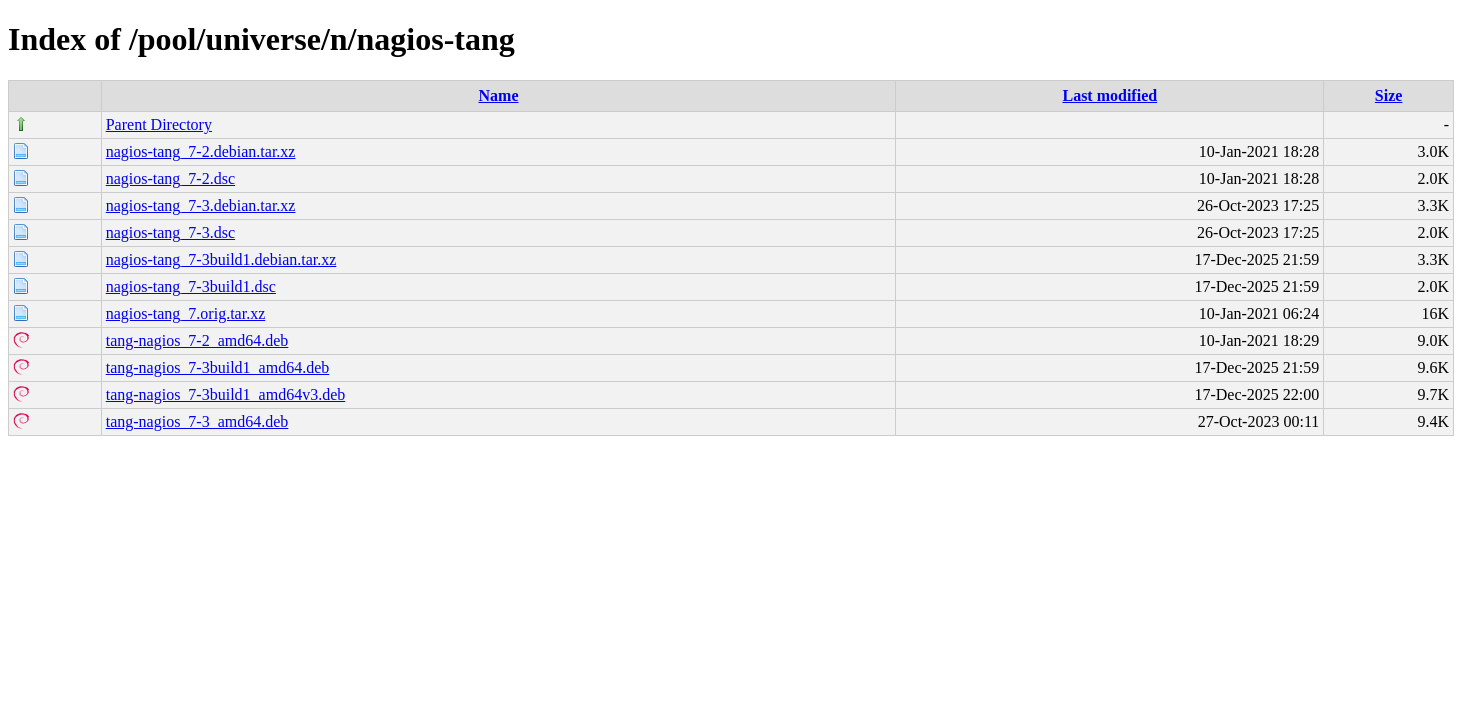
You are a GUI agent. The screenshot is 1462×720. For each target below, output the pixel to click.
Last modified (1109, 95)
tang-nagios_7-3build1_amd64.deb (218, 367)
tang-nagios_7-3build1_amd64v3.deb (226, 394)
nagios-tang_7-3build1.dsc (191, 286)
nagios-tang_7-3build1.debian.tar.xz (221, 259)
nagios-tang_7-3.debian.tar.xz (201, 205)
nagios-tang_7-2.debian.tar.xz (201, 151)
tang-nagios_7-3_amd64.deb (197, 421)
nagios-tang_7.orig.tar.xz (186, 313)
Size (1389, 95)
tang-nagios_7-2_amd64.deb (197, 340)
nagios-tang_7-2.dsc (170, 178)
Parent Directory (159, 124)
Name (499, 95)
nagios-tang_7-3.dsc (170, 232)
